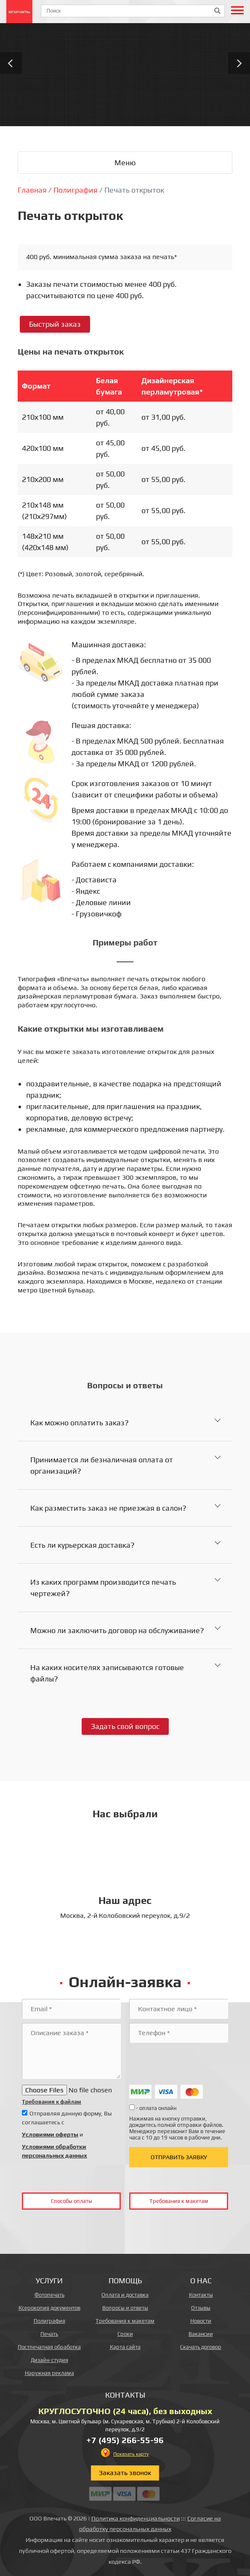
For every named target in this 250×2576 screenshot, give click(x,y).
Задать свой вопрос (125, 1726)
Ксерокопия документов (49, 2308)
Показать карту (131, 2454)
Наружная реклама (49, 2373)
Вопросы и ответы (125, 2308)
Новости (200, 2321)
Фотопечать (49, 2295)
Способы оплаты (71, 2201)
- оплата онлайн (152, 2108)
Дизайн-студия (49, 2360)
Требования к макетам (178, 2201)
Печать (49, 2334)
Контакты (201, 2295)
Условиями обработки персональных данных (54, 2151)
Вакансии (201, 2334)
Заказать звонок (125, 2473)
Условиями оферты (50, 2134)
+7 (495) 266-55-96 (125, 2440)
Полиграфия (49, 2321)
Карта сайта (125, 2347)
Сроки (125, 2334)
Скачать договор (200, 2347)
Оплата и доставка (125, 2295)
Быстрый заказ (55, 324)
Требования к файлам (51, 2102)
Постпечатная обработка (49, 2347)
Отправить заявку (179, 2157)
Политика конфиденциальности (135, 2518)
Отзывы (200, 2308)
